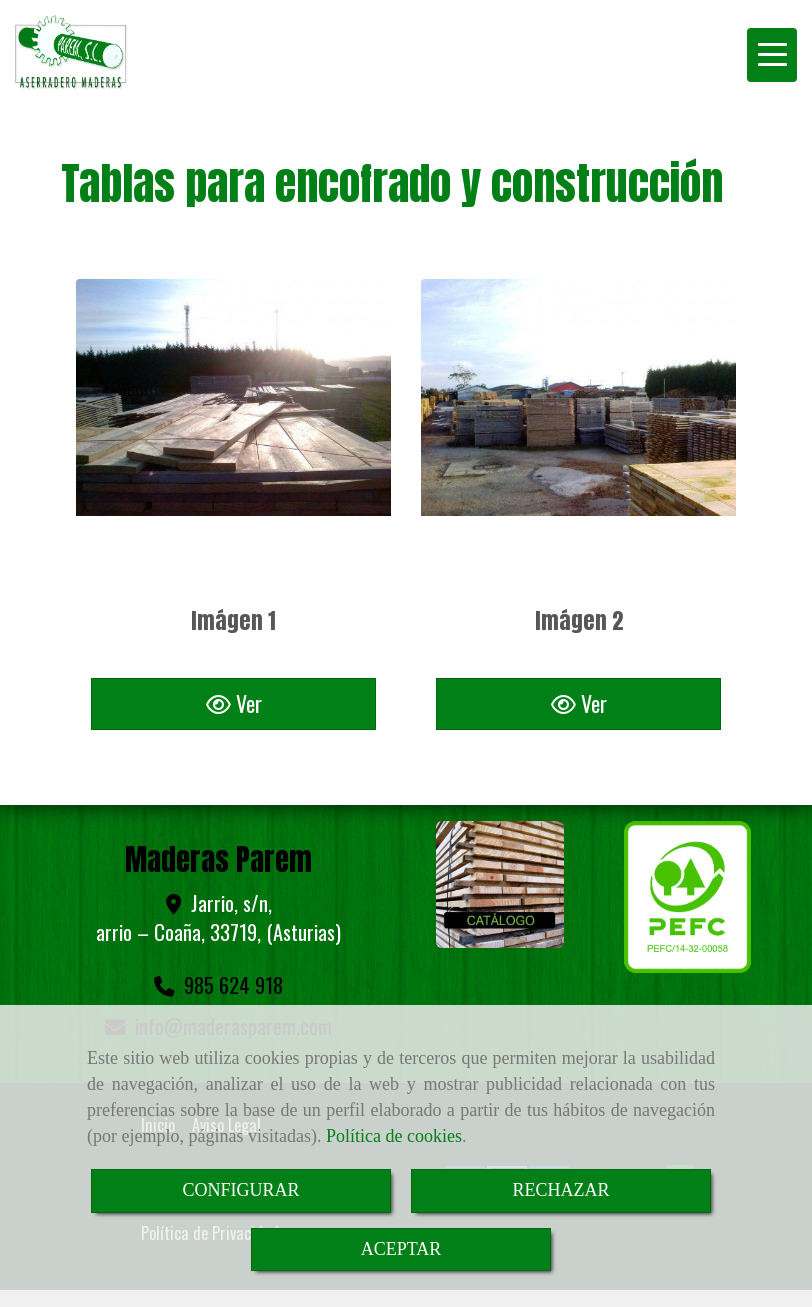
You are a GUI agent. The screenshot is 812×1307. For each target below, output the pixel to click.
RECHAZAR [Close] (560, 1190)
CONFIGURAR (240, 1190)
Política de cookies (394, 1136)
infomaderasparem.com (233, 1002)
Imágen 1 (233, 620)
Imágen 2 (579, 620)
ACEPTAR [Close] (401, 1249)
